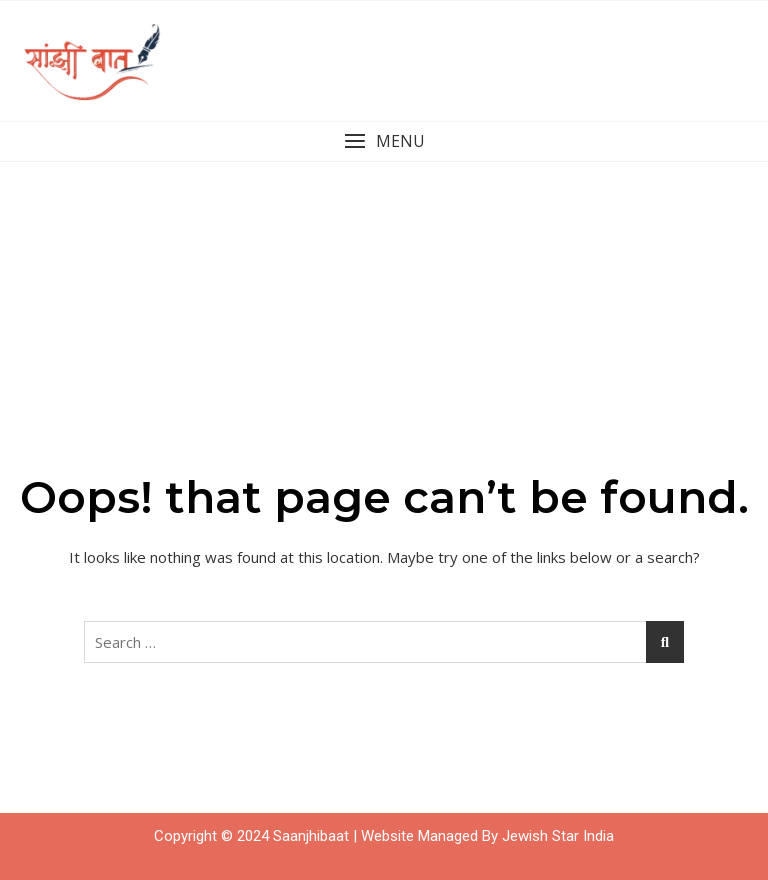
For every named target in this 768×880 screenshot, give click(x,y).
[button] (384, 141)
